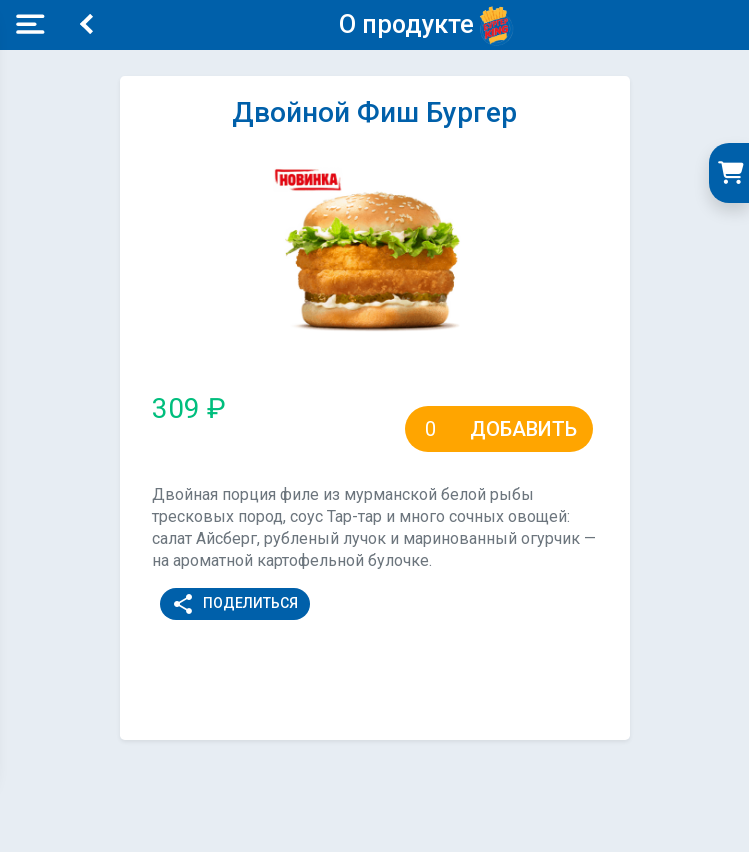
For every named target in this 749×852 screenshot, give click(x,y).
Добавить (523, 429)
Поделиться (234, 604)
